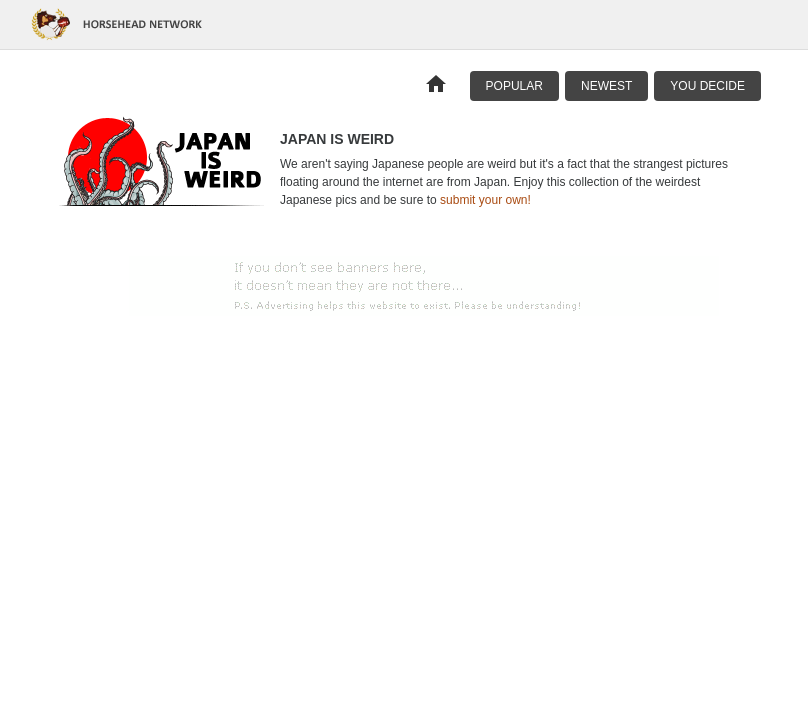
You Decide (707, 86)
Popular (514, 86)
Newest (606, 86)
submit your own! (485, 200)
